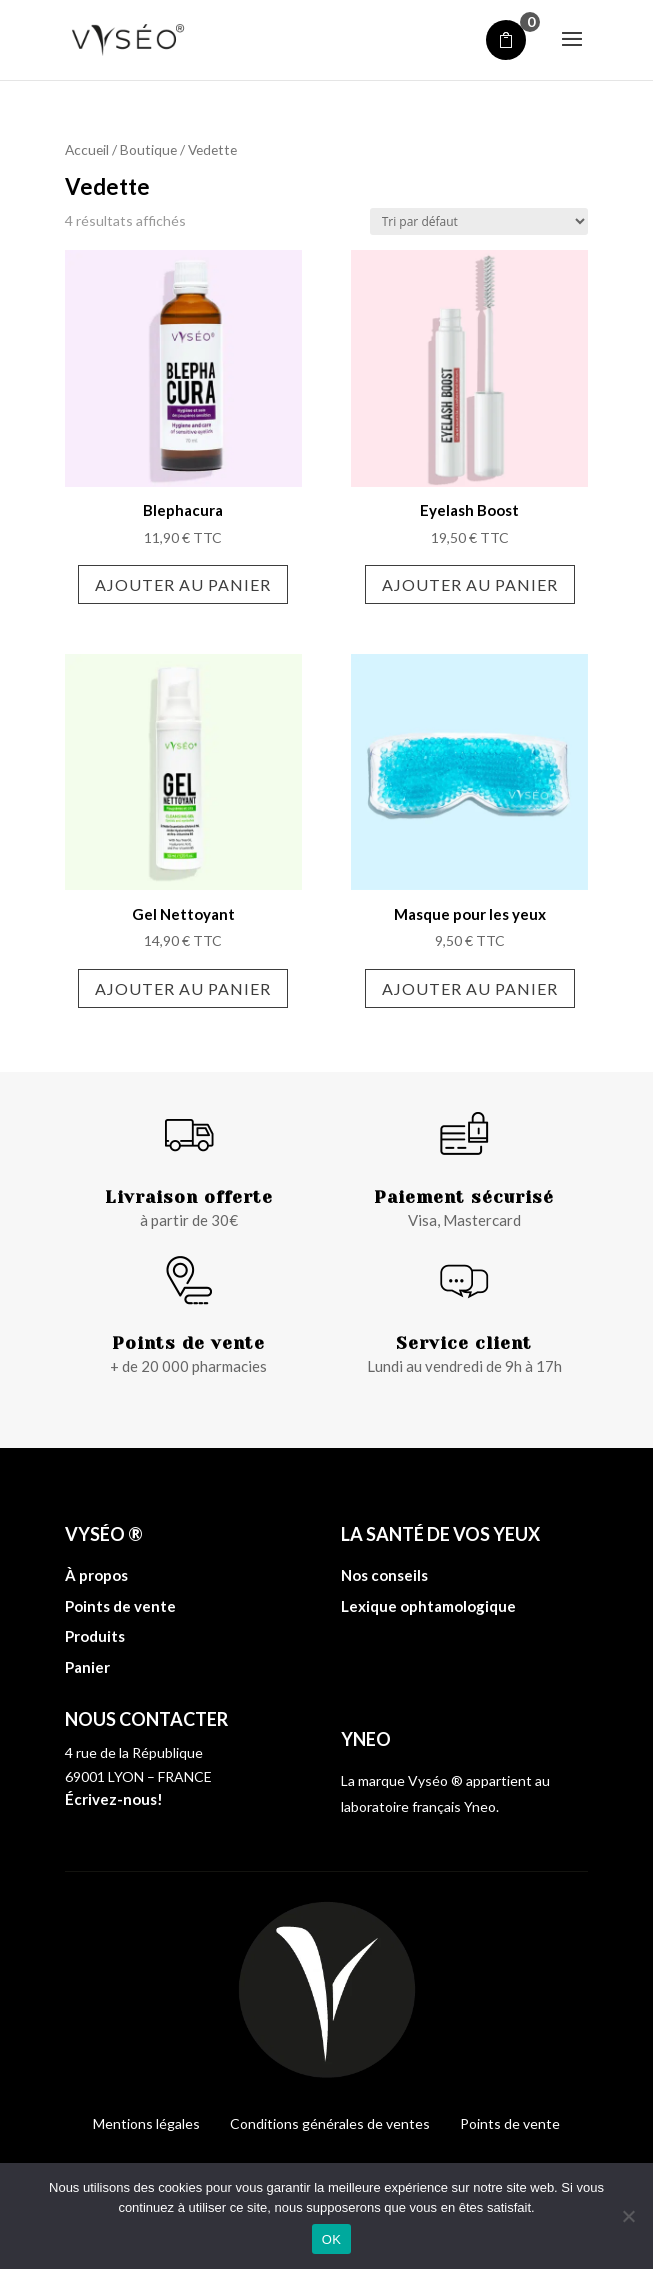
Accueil (87, 149)
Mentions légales (146, 2123)
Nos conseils (384, 1575)
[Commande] (479, 221)
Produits (95, 1636)
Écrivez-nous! (114, 1799)
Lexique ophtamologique (428, 1606)
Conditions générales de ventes (330, 2123)
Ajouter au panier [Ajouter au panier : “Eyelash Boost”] (470, 584)
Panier (87, 1667)
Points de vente (120, 1606)
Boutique (148, 149)
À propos (96, 1575)
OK (331, 2239)
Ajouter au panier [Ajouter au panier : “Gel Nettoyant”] (183, 988)
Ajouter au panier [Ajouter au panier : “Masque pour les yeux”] (470, 988)
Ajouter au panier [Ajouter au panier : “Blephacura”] (183, 584)
